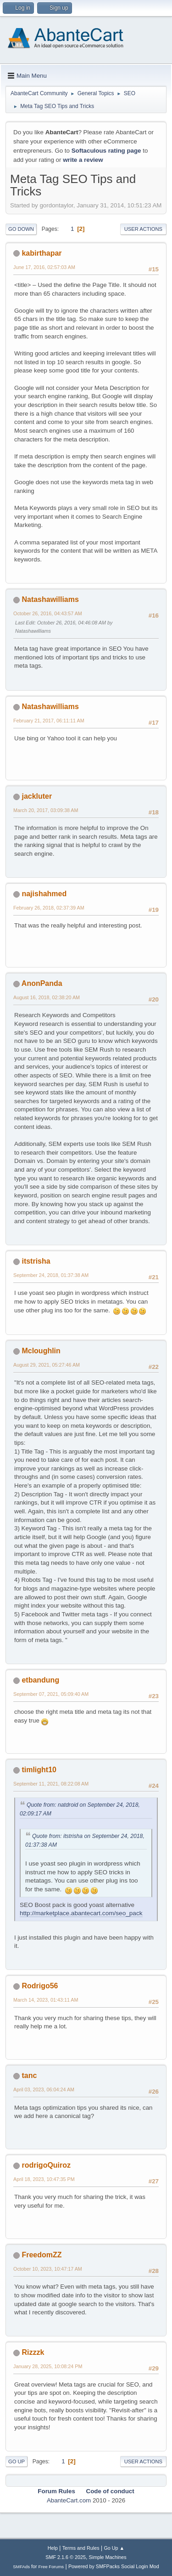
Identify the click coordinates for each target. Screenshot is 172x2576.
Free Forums (51, 2566)
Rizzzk (33, 2352)
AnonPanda (42, 983)
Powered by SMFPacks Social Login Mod (113, 2566)
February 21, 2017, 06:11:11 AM (48, 720)
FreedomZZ (41, 2255)
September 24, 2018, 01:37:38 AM (51, 1275)
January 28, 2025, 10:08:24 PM (47, 2366)
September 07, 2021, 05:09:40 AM (51, 1694)
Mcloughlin (41, 1351)
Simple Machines (108, 2557)
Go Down (21, 229)
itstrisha (36, 1261)
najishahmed (44, 894)
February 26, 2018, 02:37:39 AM (48, 907)
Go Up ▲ (114, 2548)
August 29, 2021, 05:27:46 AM (46, 1365)
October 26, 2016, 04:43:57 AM (47, 613)
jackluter (37, 796)
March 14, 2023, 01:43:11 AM (45, 2000)
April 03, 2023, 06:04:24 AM (43, 2089)
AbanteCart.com (69, 2500)
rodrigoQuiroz (46, 2165)
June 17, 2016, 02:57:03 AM (44, 267)
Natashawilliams (50, 599)
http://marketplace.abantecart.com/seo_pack (81, 1913)
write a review (83, 159)
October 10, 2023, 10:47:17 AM (47, 2269)
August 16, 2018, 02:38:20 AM (46, 997)
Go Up (16, 2461)
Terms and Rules (81, 2548)
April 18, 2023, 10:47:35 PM (44, 2179)
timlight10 (39, 1770)
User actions (143, 229)
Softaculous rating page (106, 150)
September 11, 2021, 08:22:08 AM (51, 1783)
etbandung (40, 1680)
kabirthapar (41, 253)
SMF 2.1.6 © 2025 (65, 2557)
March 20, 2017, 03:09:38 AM (45, 810)
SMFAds (21, 2566)
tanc (29, 2075)
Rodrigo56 (40, 1986)
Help (53, 2548)
